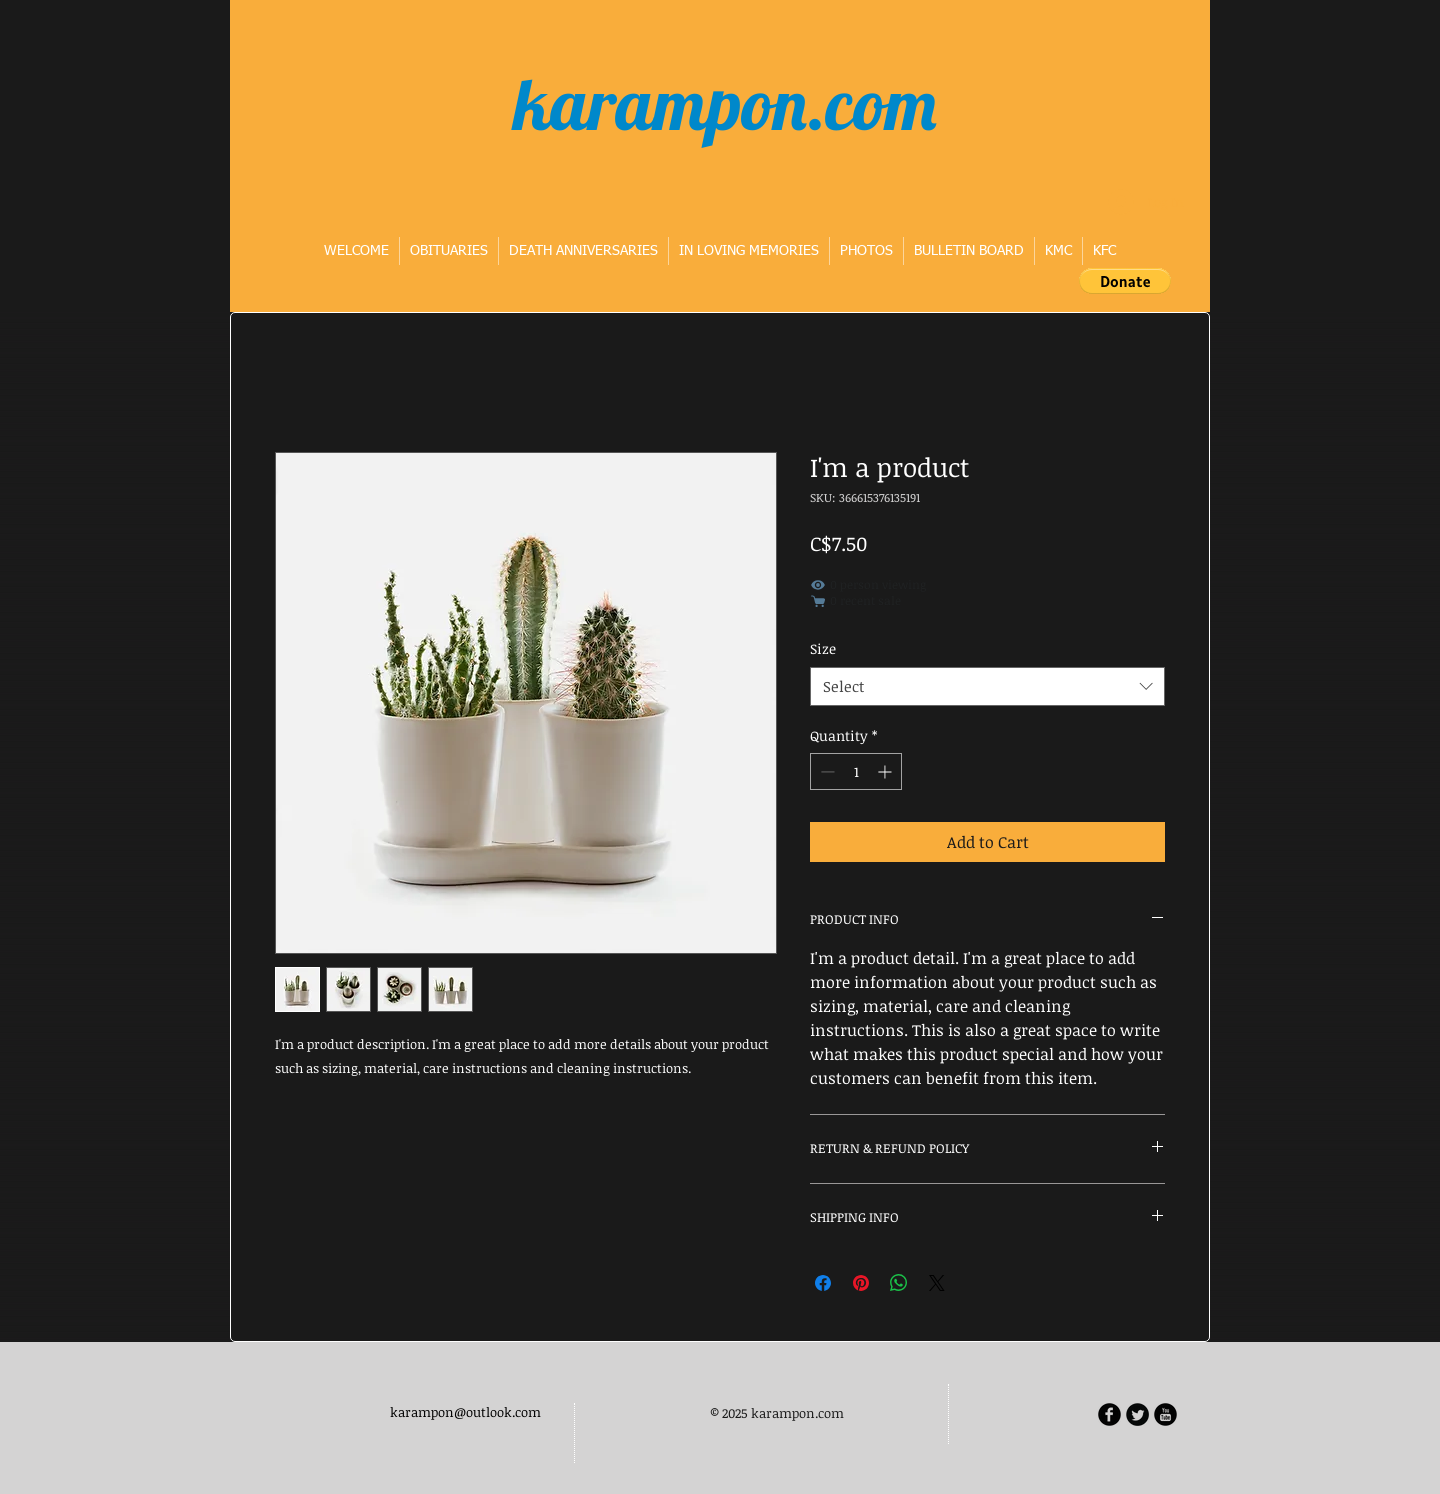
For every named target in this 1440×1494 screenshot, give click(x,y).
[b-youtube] (1165, 1414)
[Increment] (886, 771)
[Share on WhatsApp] (899, 1283)
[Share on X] (937, 1283)
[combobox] (987, 686)
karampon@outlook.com (465, 1412)
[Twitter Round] (1137, 1414)
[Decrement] (825, 771)
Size (823, 648)
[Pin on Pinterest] (861, 1283)
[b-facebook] (1109, 1414)
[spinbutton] (856, 771)
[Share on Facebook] (823, 1283)
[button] (1125, 281)
